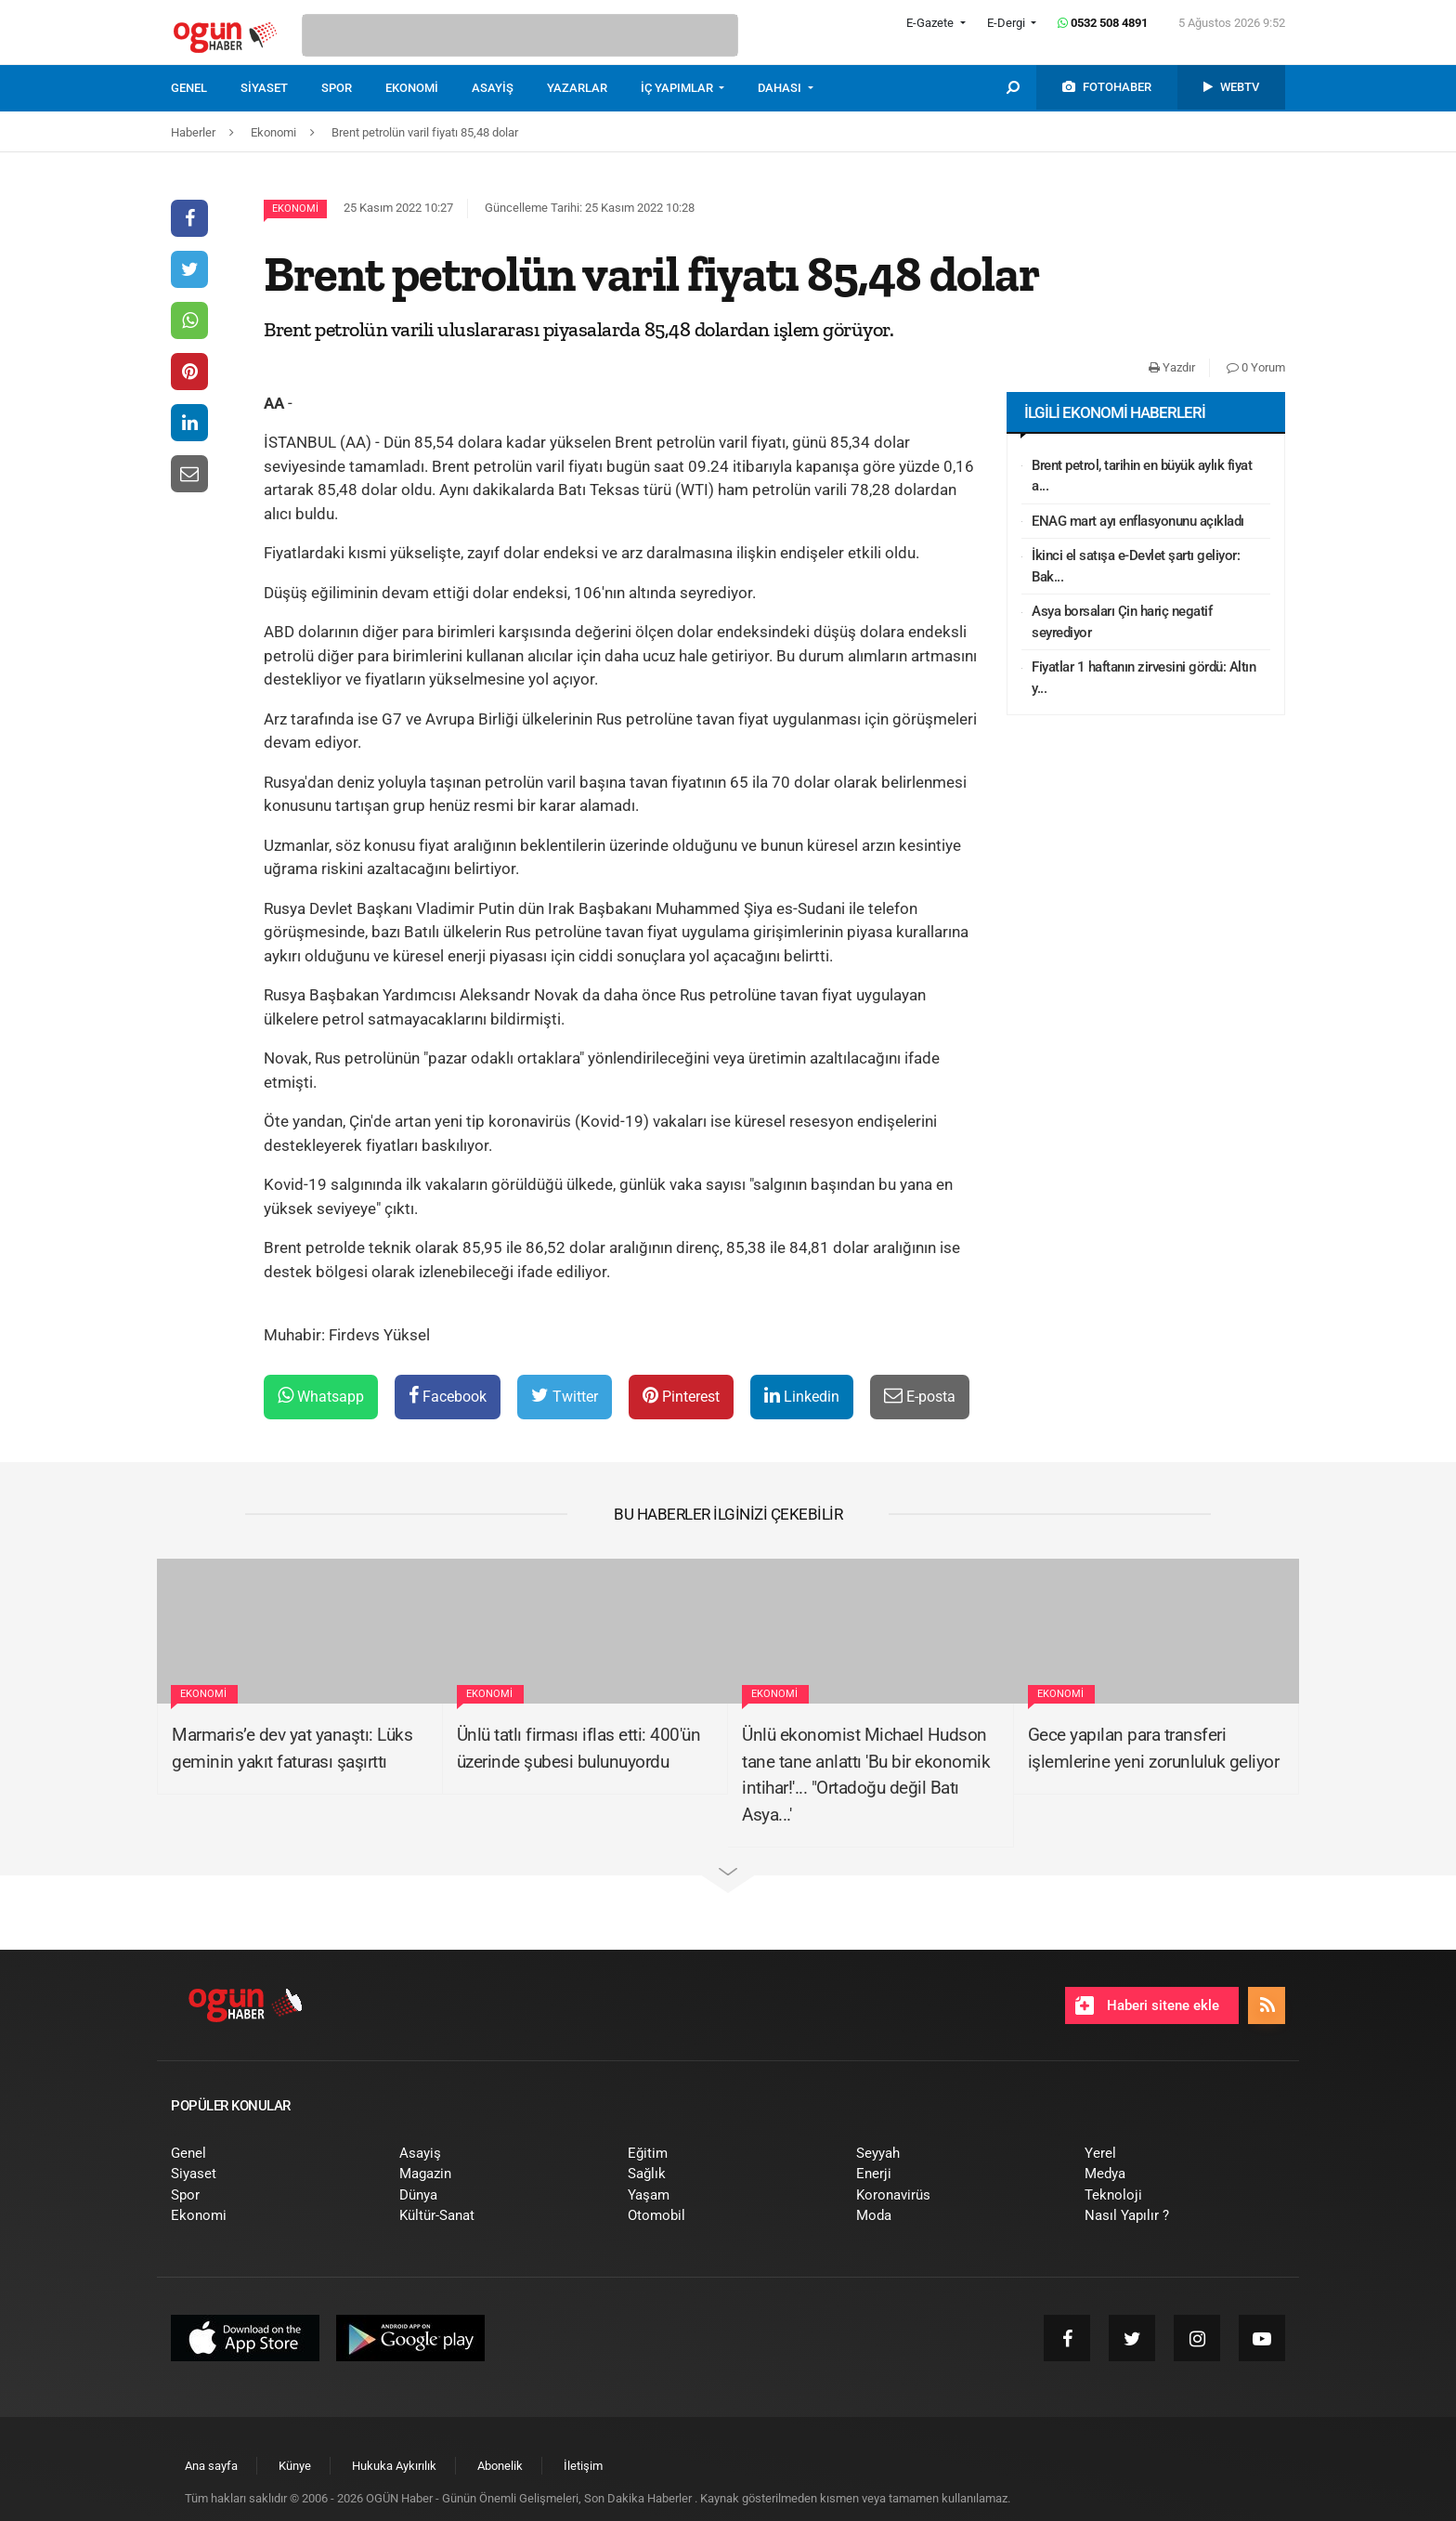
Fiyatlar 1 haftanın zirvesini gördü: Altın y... (1143, 678)
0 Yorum (1256, 367)
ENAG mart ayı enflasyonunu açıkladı (1138, 521)
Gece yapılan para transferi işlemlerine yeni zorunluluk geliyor (1154, 1748)
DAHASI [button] (781, 88)
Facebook (448, 1395)
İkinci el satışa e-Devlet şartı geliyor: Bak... (1136, 566)
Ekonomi (295, 208)
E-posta (920, 1395)
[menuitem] (205, 88)
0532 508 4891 (1103, 23)
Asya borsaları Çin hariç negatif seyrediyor (1122, 622)
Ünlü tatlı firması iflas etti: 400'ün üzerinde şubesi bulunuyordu (579, 1748)
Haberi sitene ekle (1147, 2005)
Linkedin (801, 1395)
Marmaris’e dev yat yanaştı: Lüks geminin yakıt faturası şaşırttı (292, 1748)
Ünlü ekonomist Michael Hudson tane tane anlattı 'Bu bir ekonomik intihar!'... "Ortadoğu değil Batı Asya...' (866, 1774)
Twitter (564, 1395)
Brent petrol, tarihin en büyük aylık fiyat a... (1142, 476)
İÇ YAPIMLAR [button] (678, 88)
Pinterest (681, 1395)
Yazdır (1172, 367)
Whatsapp (321, 1395)
